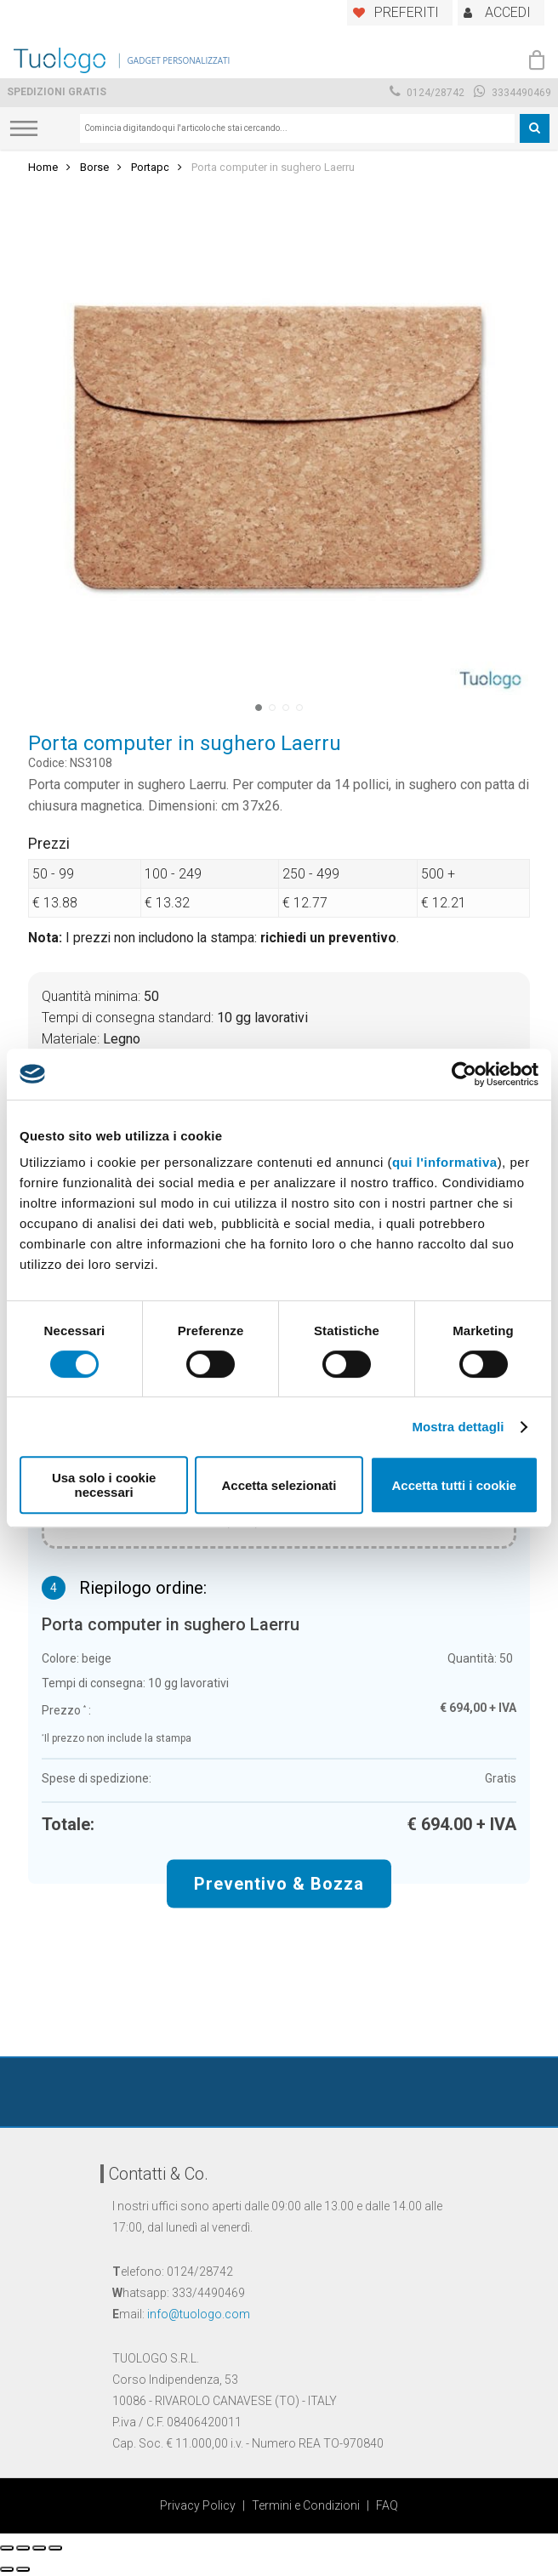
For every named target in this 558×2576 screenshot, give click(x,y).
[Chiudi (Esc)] (7, 2547)
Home (43, 167)
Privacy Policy (198, 2505)
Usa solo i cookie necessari (104, 1484)
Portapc (150, 167)
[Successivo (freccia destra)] (23, 2569)
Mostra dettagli (458, 1426)
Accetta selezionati (278, 1485)
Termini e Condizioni (306, 2505)
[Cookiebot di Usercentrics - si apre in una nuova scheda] (464, 1074)
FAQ (387, 2505)
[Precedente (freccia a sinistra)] (7, 2569)
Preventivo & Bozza (279, 1883)
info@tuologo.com (198, 2314)
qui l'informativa (445, 1162)
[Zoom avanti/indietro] (55, 2547)
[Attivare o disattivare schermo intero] (39, 2547)
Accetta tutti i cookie (453, 1485)
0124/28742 (427, 93)
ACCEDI (508, 12)
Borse (94, 167)
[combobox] (297, 128)
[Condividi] (23, 2547)
